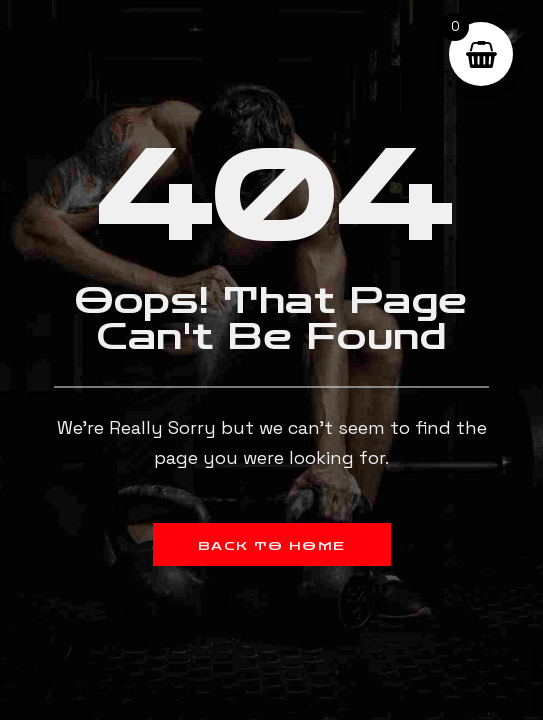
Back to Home (272, 546)
